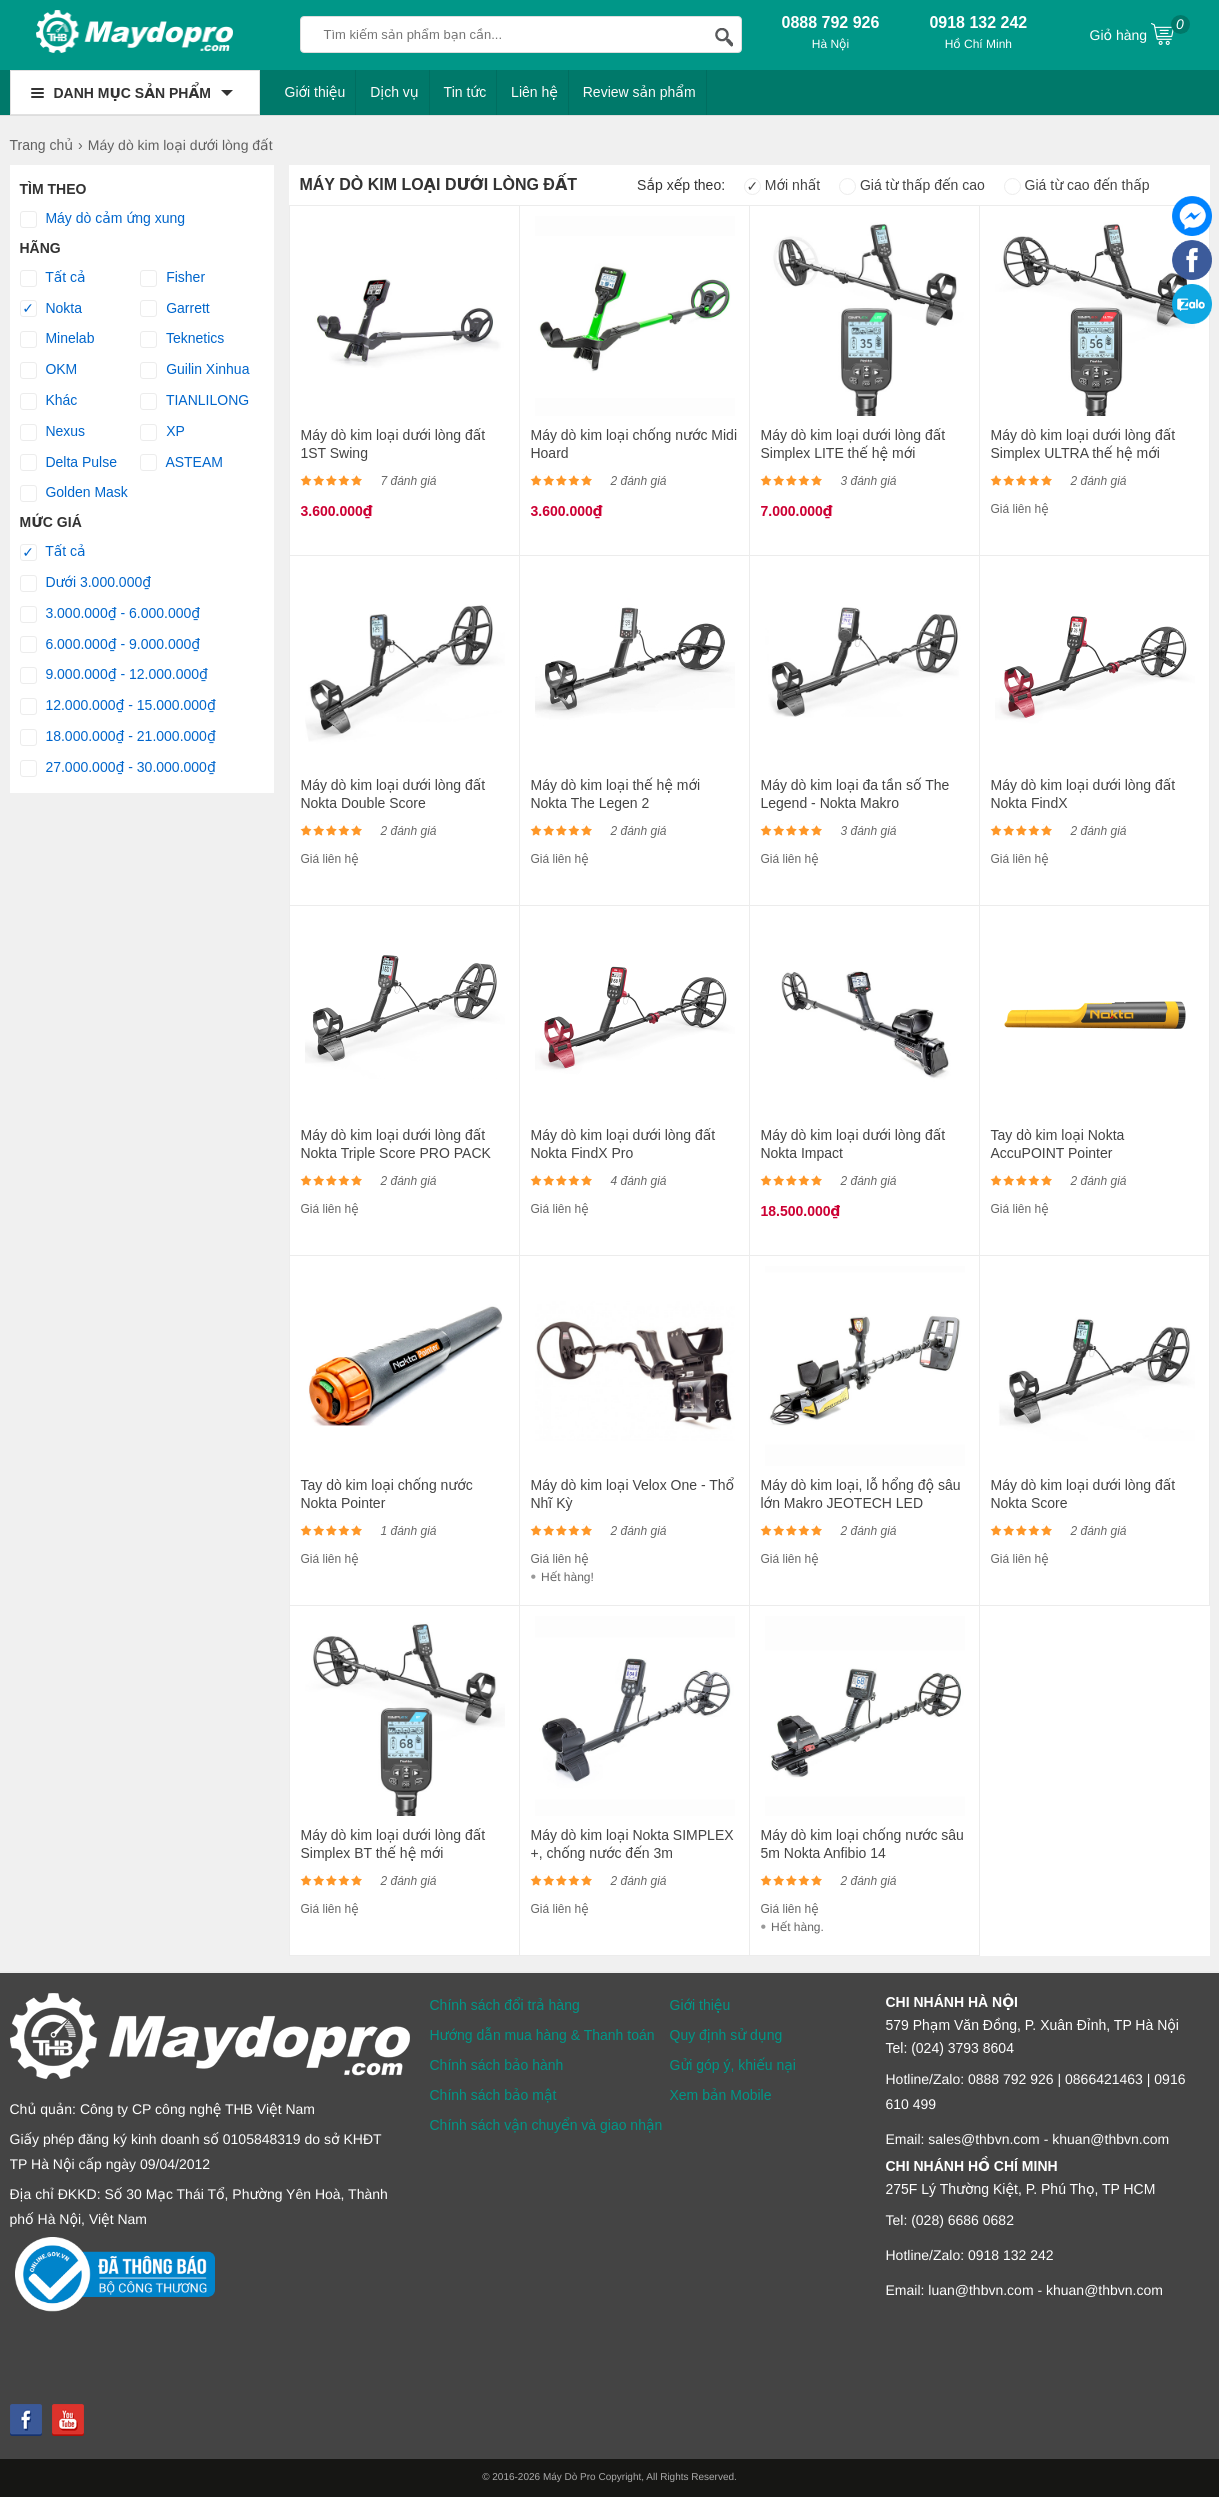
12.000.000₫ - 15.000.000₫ (118, 706)
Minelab (57, 339)
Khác (49, 401)
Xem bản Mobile (721, 2095)
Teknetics (182, 339)
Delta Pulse (68, 463)
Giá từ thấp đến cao (912, 185)
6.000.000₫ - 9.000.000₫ (110, 645)
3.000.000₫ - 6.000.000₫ (110, 614)
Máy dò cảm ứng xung (103, 219)
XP (162, 432)
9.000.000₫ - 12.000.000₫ (114, 675)
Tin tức (465, 92)
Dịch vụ (394, 92)
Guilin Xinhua (194, 370)
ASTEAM (181, 463)
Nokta (51, 309)
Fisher (172, 278)
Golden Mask (74, 493)
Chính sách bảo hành (497, 2065)
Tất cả (53, 278)
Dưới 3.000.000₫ (86, 583)
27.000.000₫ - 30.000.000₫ (118, 768)
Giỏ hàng (1140, 33)
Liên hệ (534, 92)
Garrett (174, 309)
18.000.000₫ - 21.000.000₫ (118, 737)
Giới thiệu (315, 92)
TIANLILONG (194, 401)
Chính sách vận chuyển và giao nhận (546, 2125)
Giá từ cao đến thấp (1077, 185)
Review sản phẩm (639, 92)
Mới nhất (782, 185)
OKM (49, 370)
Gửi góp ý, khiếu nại (733, 2065)
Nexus (53, 432)
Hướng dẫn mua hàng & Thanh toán (542, 2035)
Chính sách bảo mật (493, 2095)
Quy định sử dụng (726, 2035)
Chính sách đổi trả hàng (505, 2005)
